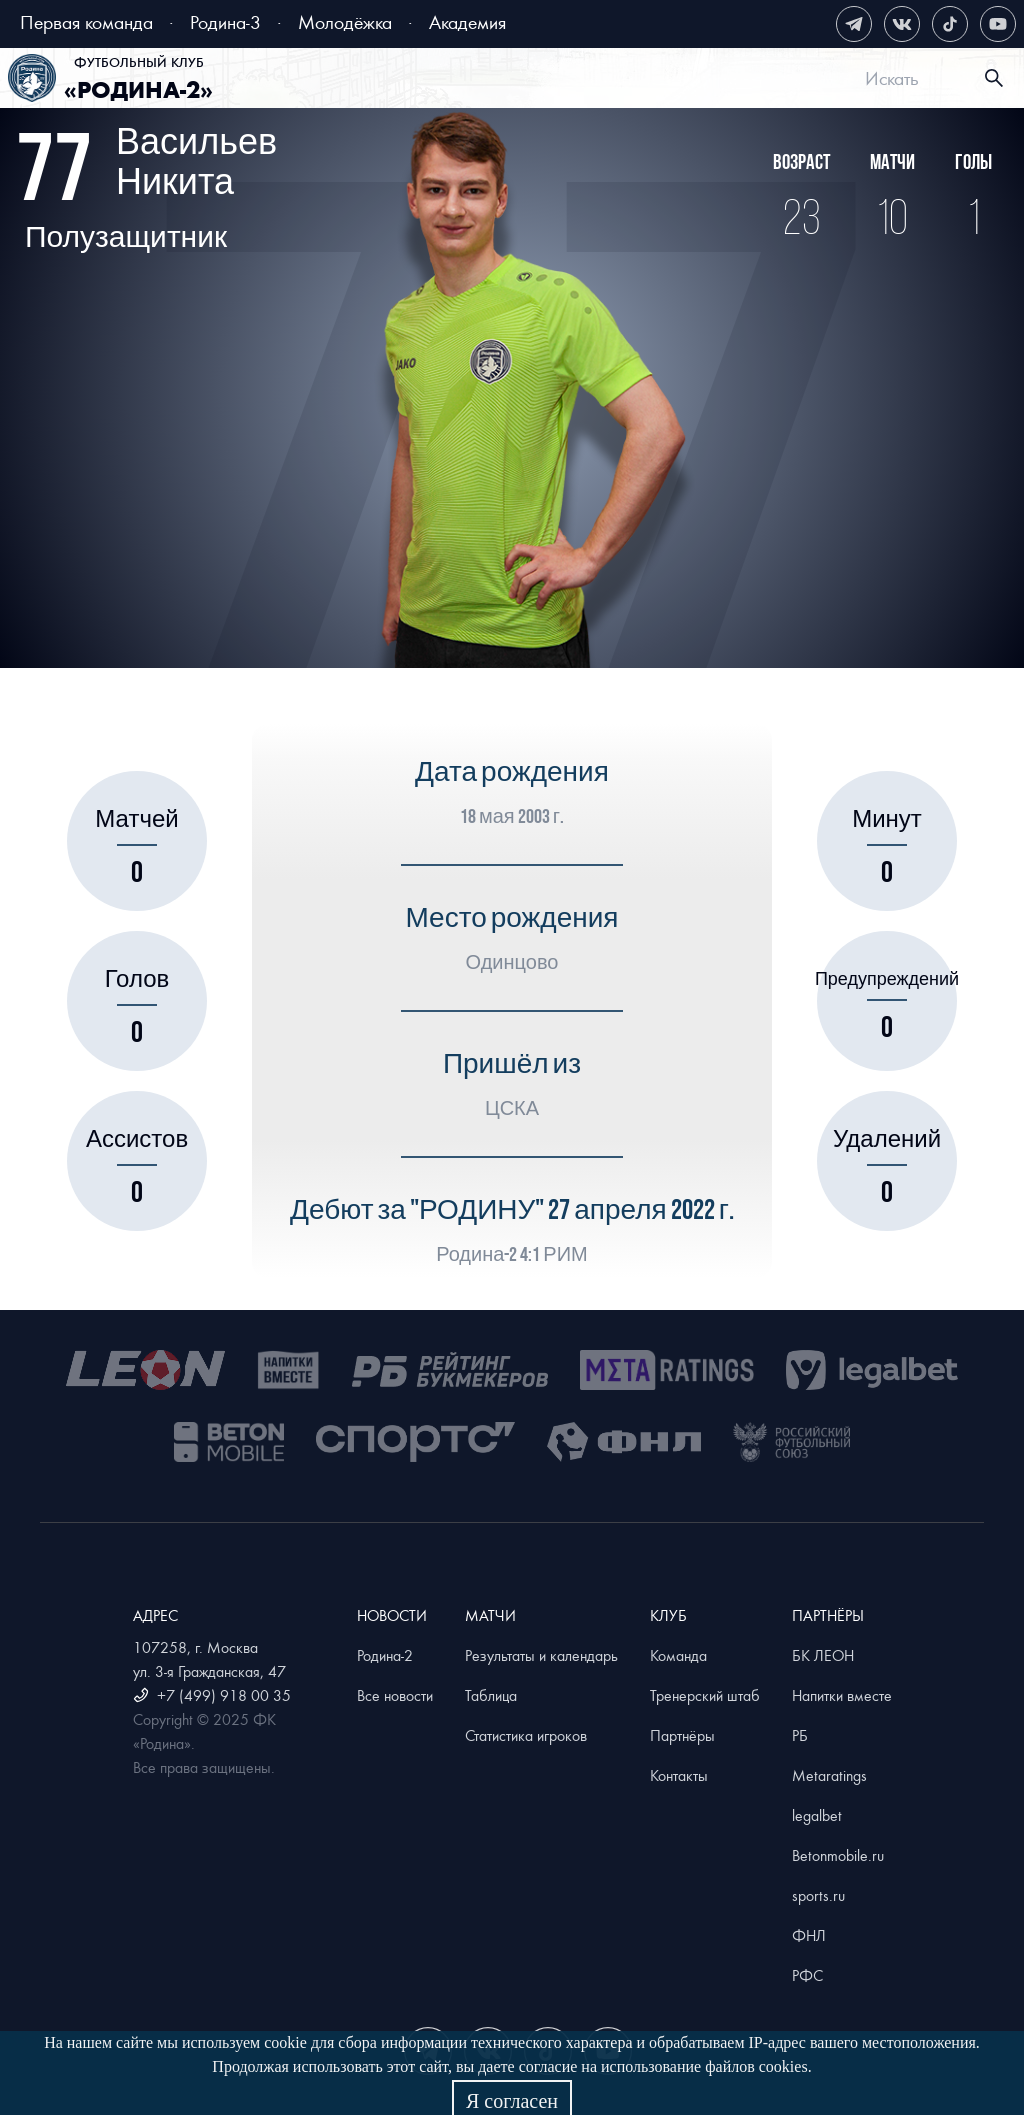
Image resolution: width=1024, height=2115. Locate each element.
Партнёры (682, 1735)
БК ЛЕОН (823, 1655)
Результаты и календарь (541, 1655)
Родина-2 (385, 1655)
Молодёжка (345, 21)
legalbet (817, 1815)
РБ (800, 1735)
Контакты (679, 1775)
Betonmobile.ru (838, 1855)
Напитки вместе (842, 1695)
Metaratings (829, 1775)
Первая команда (86, 21)
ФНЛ (809, 1935)
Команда (678, 1655)
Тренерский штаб (705, 1695)
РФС (807, 1975)
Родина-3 (225, 21)
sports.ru (818, 1895)
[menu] (540, 78)
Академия (467, 21)
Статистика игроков (526, 1735)
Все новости (395, 1695)
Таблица (491, 1695)
